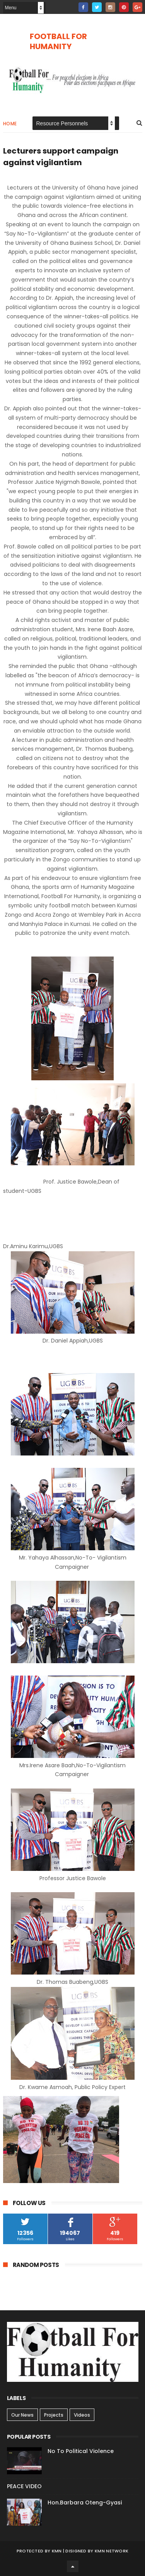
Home (10, 123)
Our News (22, 2415)
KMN (57, 2551)
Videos (82, 2415)
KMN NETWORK (111, 2551)
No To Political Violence (81, 2451)
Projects (53, 2415)
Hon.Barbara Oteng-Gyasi (85, 2502)
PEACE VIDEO (24, 2486)
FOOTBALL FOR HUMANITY (58, 41)
